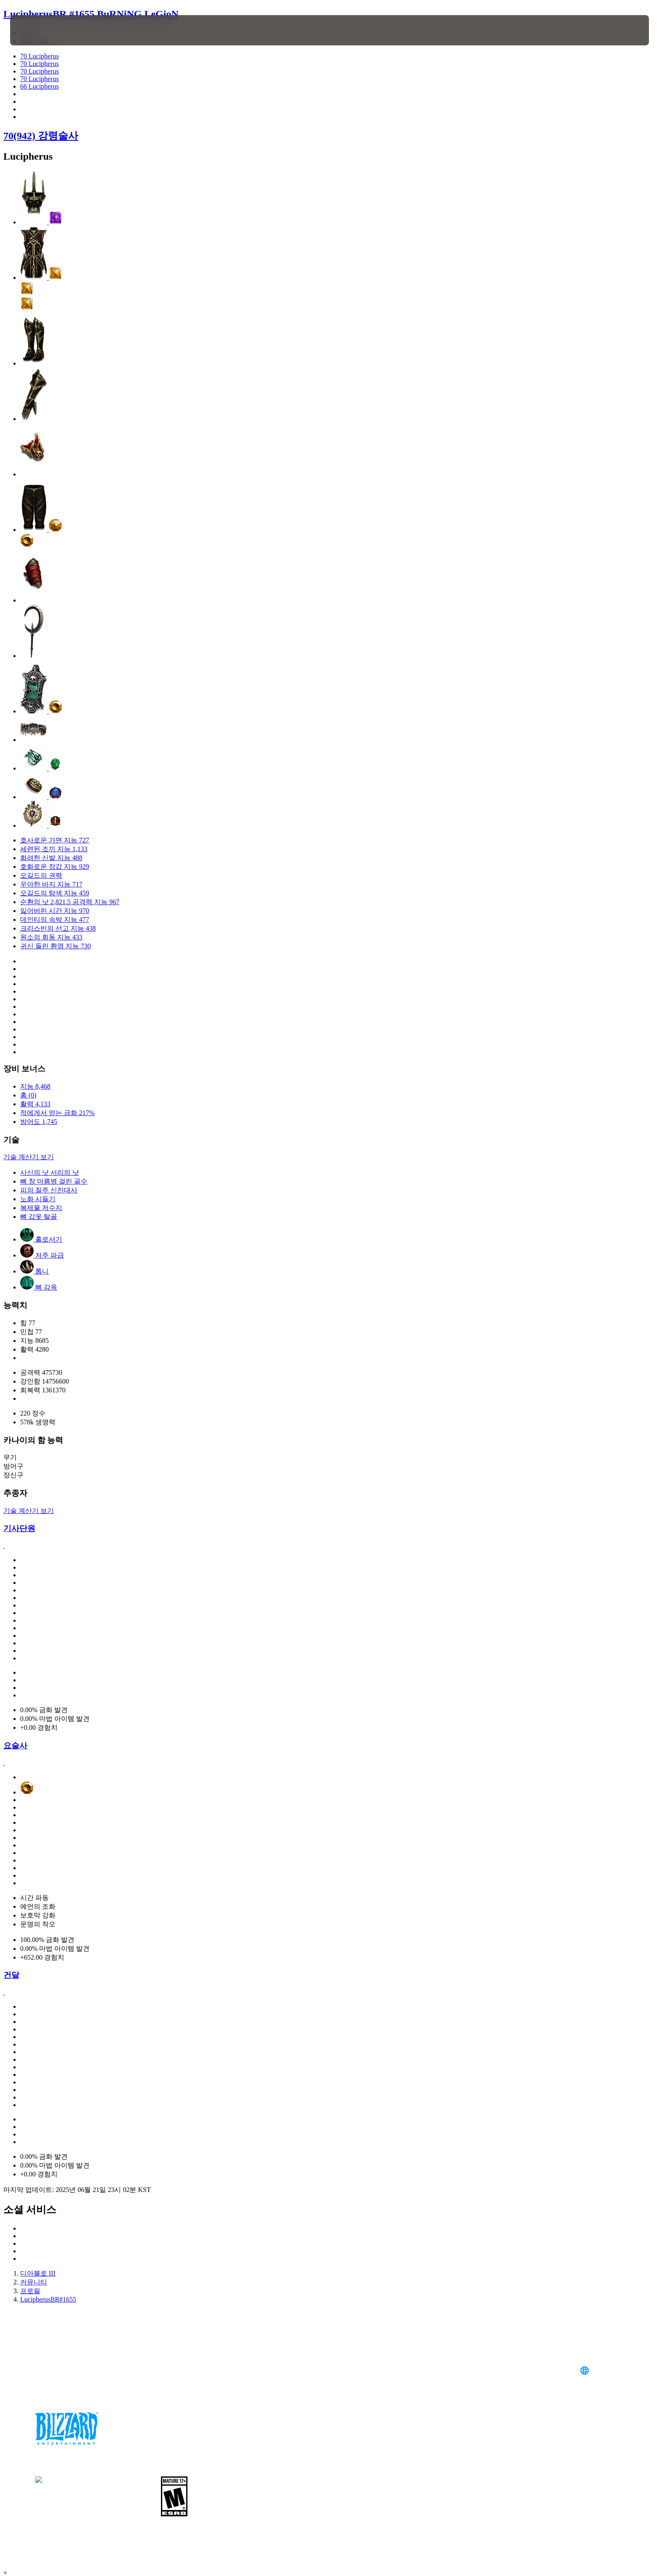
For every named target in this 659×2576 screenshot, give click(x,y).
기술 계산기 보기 (28, 1156)
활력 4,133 (35, 1104)
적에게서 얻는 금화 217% (57, 1112)
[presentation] (41, 30)
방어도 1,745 (38, 1121)
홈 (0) (28, 1095)
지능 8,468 (35, 1086)
